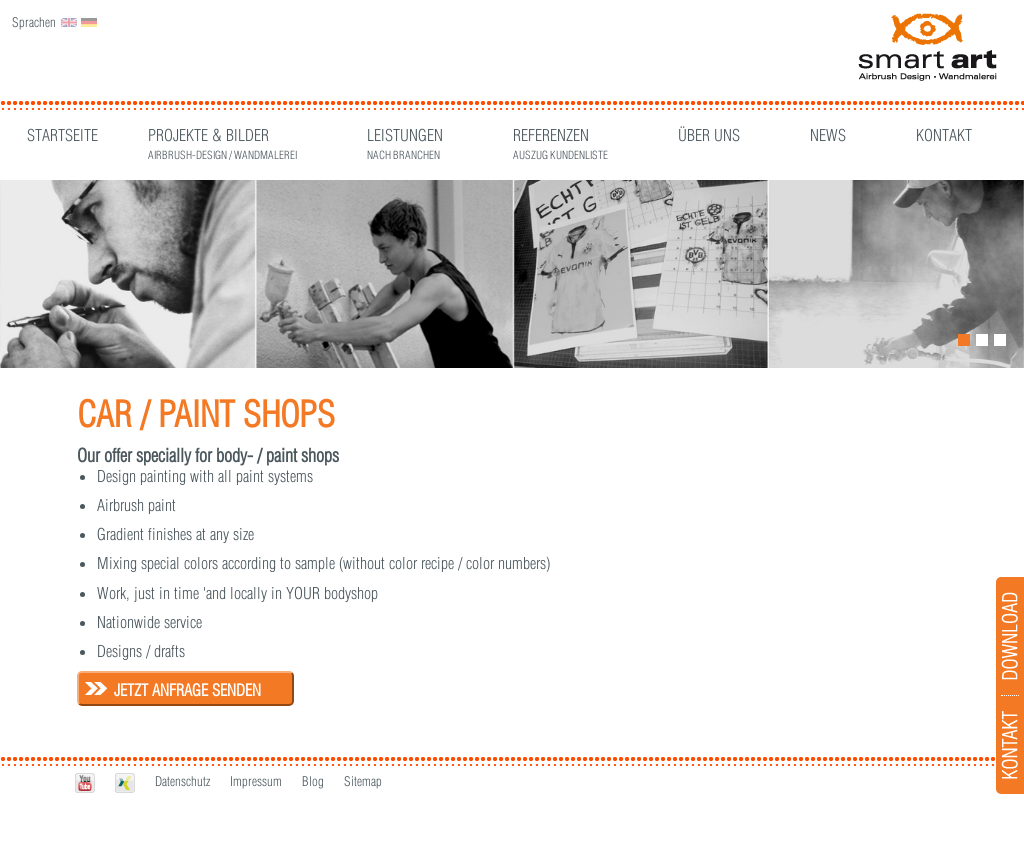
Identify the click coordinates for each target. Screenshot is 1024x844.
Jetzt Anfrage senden (187, 690)
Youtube (85, 782)
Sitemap (363, 781)
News (828, 135)
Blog (313, 781)
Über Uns (709, 135)
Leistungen (405, 137)
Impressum (256, 781)
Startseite (62, 135)
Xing (125, 782)
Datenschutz (182, 781)
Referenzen (560, 137)
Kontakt (944, 135)
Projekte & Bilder (222, 137)
